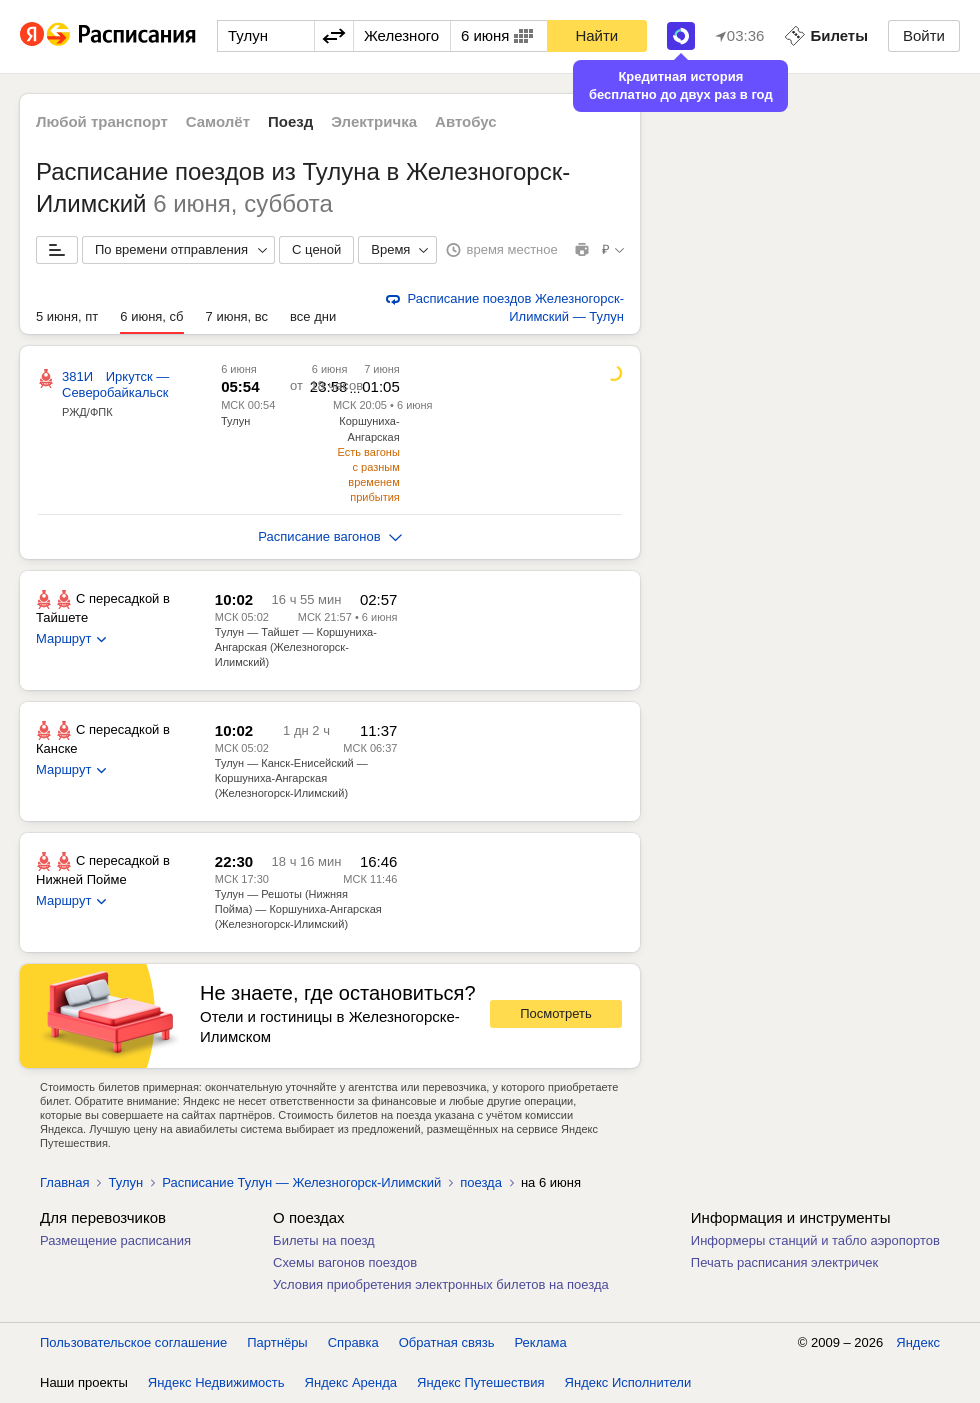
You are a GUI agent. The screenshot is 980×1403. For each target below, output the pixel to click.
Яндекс (918, 1342)
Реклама (541, 1342)
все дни (313, 316)
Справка (353, 1342)
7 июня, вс (237, 316)
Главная (64, 1182)
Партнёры (277, 1342)
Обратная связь (447, 1342)
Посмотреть (556, 1013)
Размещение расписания (115, 1240)
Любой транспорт (102, 121)
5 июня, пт (67, 316)
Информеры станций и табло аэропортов (815, 1240)
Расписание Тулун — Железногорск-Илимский (301, 1182)
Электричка (374, 121)
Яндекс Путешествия (481, 1382)
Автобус (466, 121)
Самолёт (218, 121)
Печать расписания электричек (784, 1262)
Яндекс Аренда (351, 1382)
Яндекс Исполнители (628, 1382)
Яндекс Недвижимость (216, 1382)
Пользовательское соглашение (133, 1342)
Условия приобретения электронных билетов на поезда (441, 1284)
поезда (481, 1182)
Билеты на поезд (324, 1240)
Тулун (235, 421)
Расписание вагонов (329, 536)
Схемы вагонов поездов (345, 1262)
